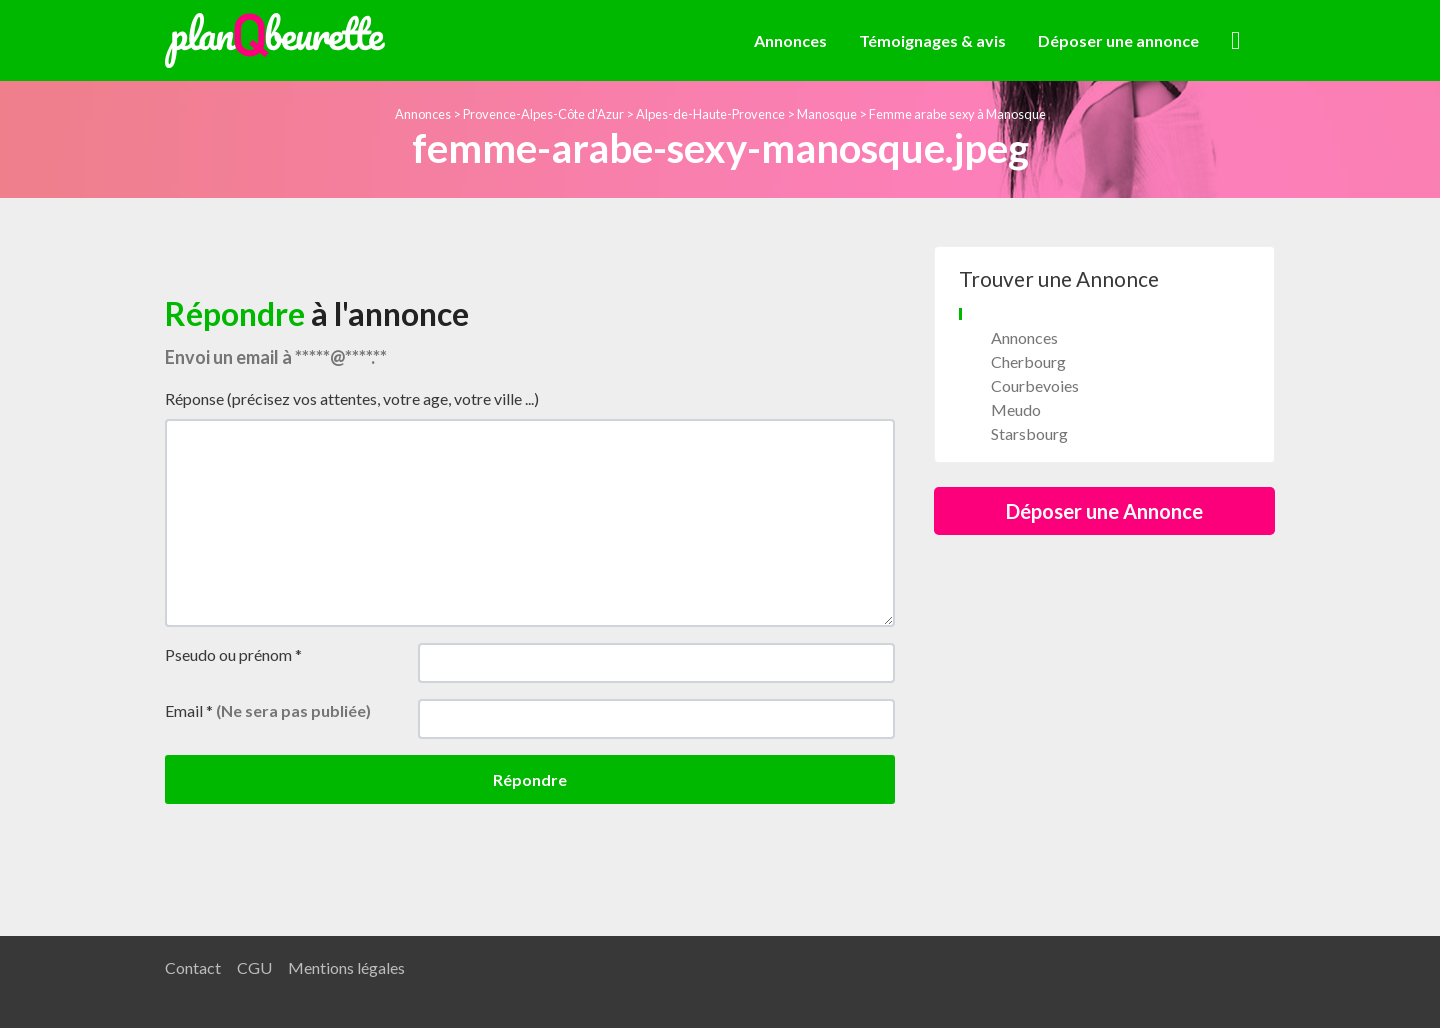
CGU (254, 967)
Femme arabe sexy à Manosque (957, 114)
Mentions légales (346, 967)
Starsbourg (1029, 433)
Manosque (827, 114)
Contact (193, 967)
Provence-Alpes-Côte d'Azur (543, 114)
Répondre (530, 779)
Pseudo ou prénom (233, 654)
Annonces (790, 40)
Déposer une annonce (1118, 40)
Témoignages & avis (932, 40)
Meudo (1016, 409)
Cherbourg (1028, 361)
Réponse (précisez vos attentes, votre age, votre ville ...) (352, 398)
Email (268, 710)
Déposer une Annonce (1104, 511)
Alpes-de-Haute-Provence (710, 114)
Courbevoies (1035, 385)
